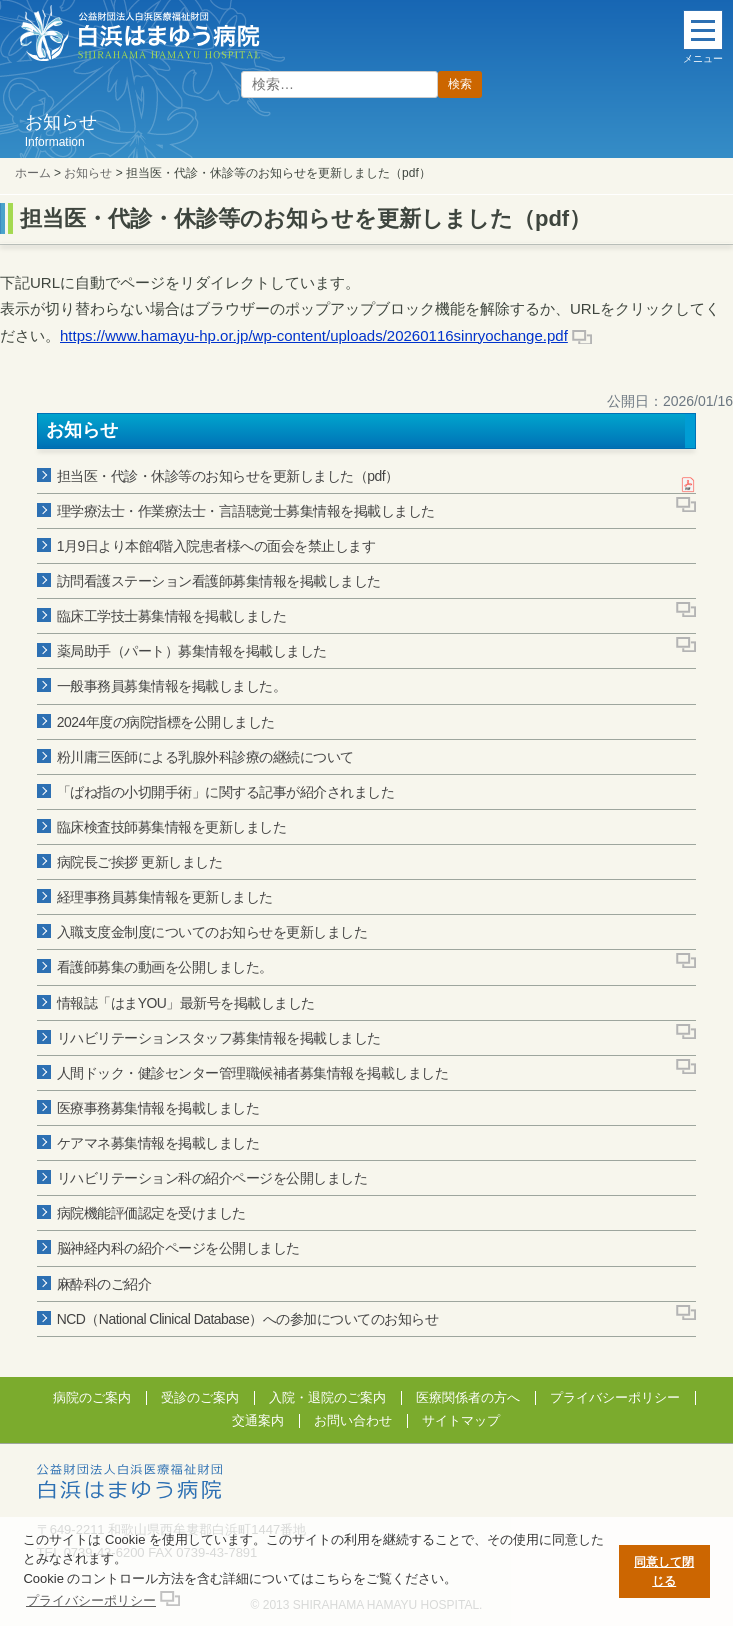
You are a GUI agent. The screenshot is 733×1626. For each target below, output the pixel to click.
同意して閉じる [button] (664, 1571)
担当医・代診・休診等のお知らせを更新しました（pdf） (228, 476)
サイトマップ (461, 1420)
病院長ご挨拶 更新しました (139, 862)
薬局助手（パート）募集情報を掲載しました (192, 651)
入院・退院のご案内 (327, 1397)
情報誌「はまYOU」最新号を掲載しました (186, 1003)
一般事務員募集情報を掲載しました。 (172, 686)
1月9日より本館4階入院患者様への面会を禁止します (216, 546)
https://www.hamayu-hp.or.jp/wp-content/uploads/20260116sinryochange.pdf (314, 335)
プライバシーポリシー (615, 1397)
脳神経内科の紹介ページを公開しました (178, 1248)
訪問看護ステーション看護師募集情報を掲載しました (219, 581)
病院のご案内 (92, 1397)
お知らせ (88, 173)
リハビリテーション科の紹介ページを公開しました (212, 1178)
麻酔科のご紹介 (104, 1284)
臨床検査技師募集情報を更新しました (172, 827)
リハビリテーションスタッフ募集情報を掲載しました (219, 1038)
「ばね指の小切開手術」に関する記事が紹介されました (226, 792)
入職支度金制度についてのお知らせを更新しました (212, 932)
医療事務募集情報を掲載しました (158, 1108)
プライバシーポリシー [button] (91, 1600)
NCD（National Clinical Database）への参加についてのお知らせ (248, 1319)
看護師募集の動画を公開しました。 (165, 967)
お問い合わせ (353, 1420)
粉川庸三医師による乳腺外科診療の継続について (205, 757)
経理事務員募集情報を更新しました (165, 897)
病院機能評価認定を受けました (151, 1213)
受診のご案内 (200, 1397)
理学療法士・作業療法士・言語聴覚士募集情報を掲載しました (246, 511)
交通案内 (258, 1420)
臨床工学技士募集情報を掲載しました (172, 616)
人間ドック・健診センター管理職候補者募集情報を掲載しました (253, 1073)
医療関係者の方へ (468, 1397)
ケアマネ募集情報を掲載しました (158, 1143)
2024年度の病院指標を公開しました (166, 722)
